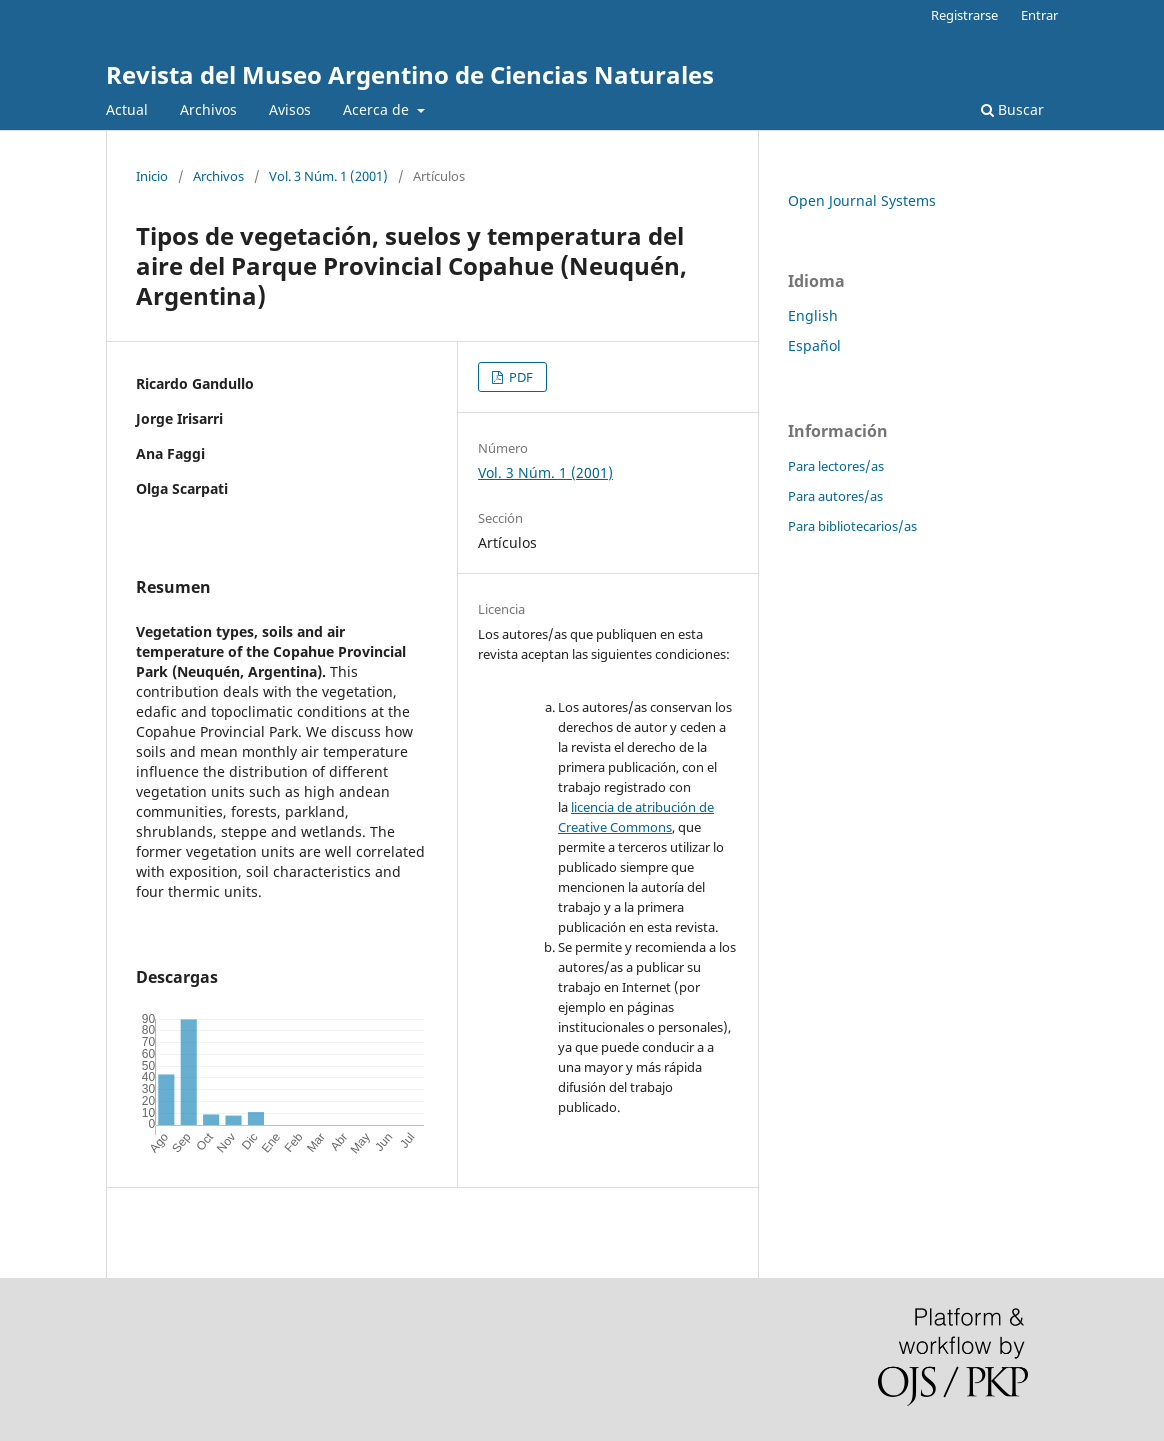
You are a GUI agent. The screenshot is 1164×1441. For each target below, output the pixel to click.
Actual (127, 109)
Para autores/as (835, 496)
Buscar (1012, 109)
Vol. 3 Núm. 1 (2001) (328, 176)
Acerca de (378, 109)
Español (814, 345)
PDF (519, 377)
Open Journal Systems (862, 200)
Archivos (208, 109)
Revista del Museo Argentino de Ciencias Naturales (410, 74)
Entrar (1039, 15)
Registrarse (964, 15)
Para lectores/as (836, 466)
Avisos (290, 109)
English (813, 315)
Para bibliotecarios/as (852, 526)
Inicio (152, 176)
